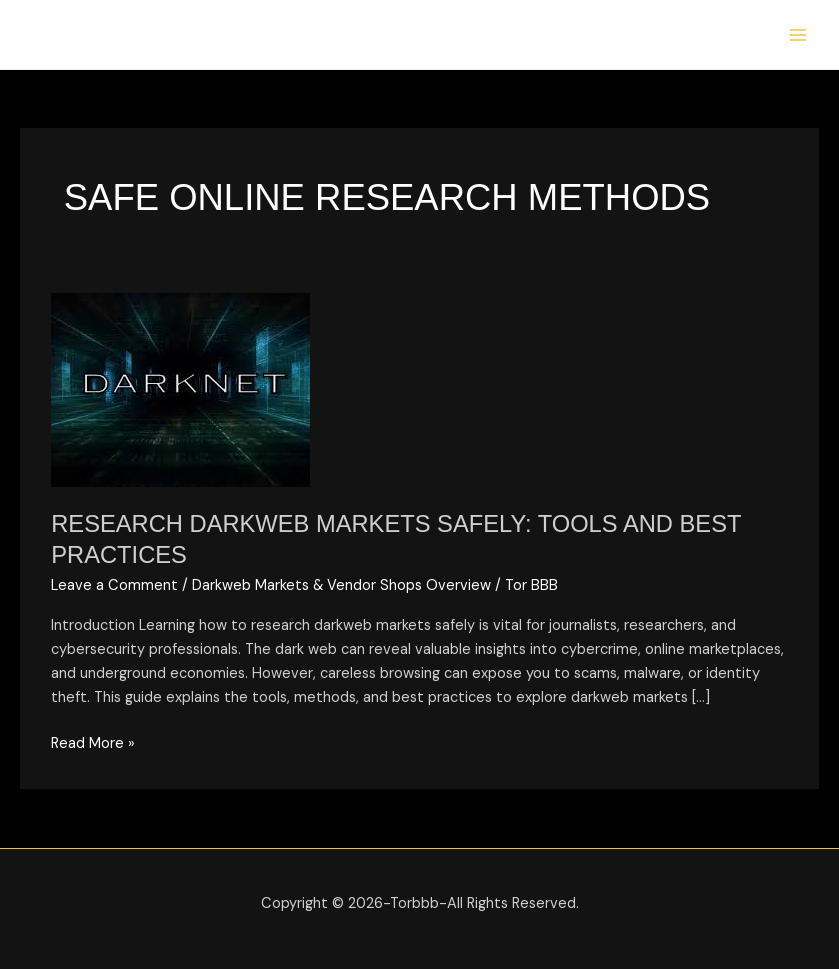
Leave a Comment (114, 585)
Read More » (93, 742)
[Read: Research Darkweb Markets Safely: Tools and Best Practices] (180, 389)
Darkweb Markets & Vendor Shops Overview (341, 585)
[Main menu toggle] (798, 35)
